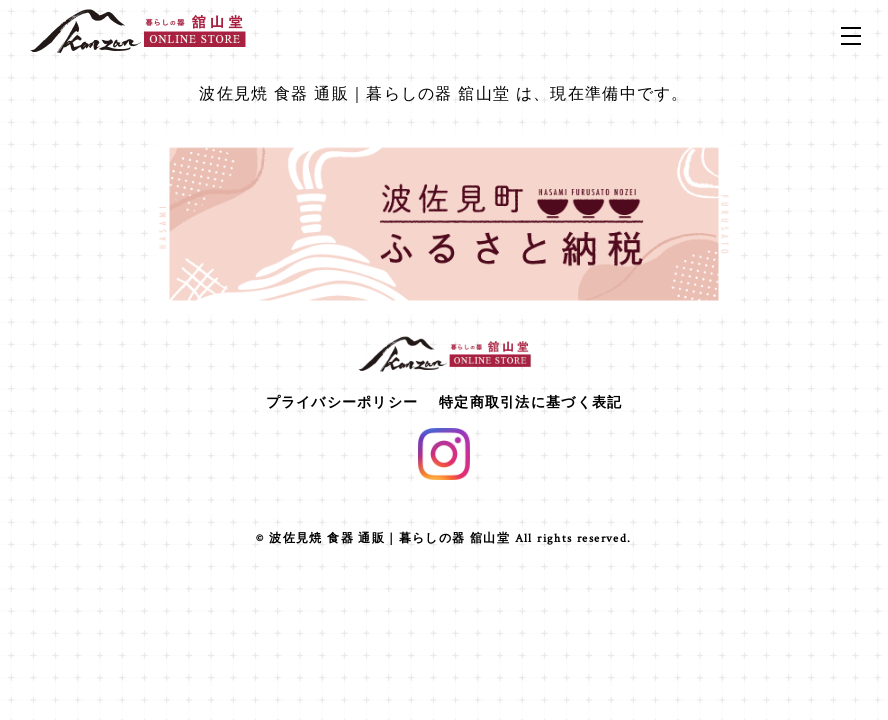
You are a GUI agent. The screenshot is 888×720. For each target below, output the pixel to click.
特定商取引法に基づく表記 (530, 402)
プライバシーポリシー (342, 402)
